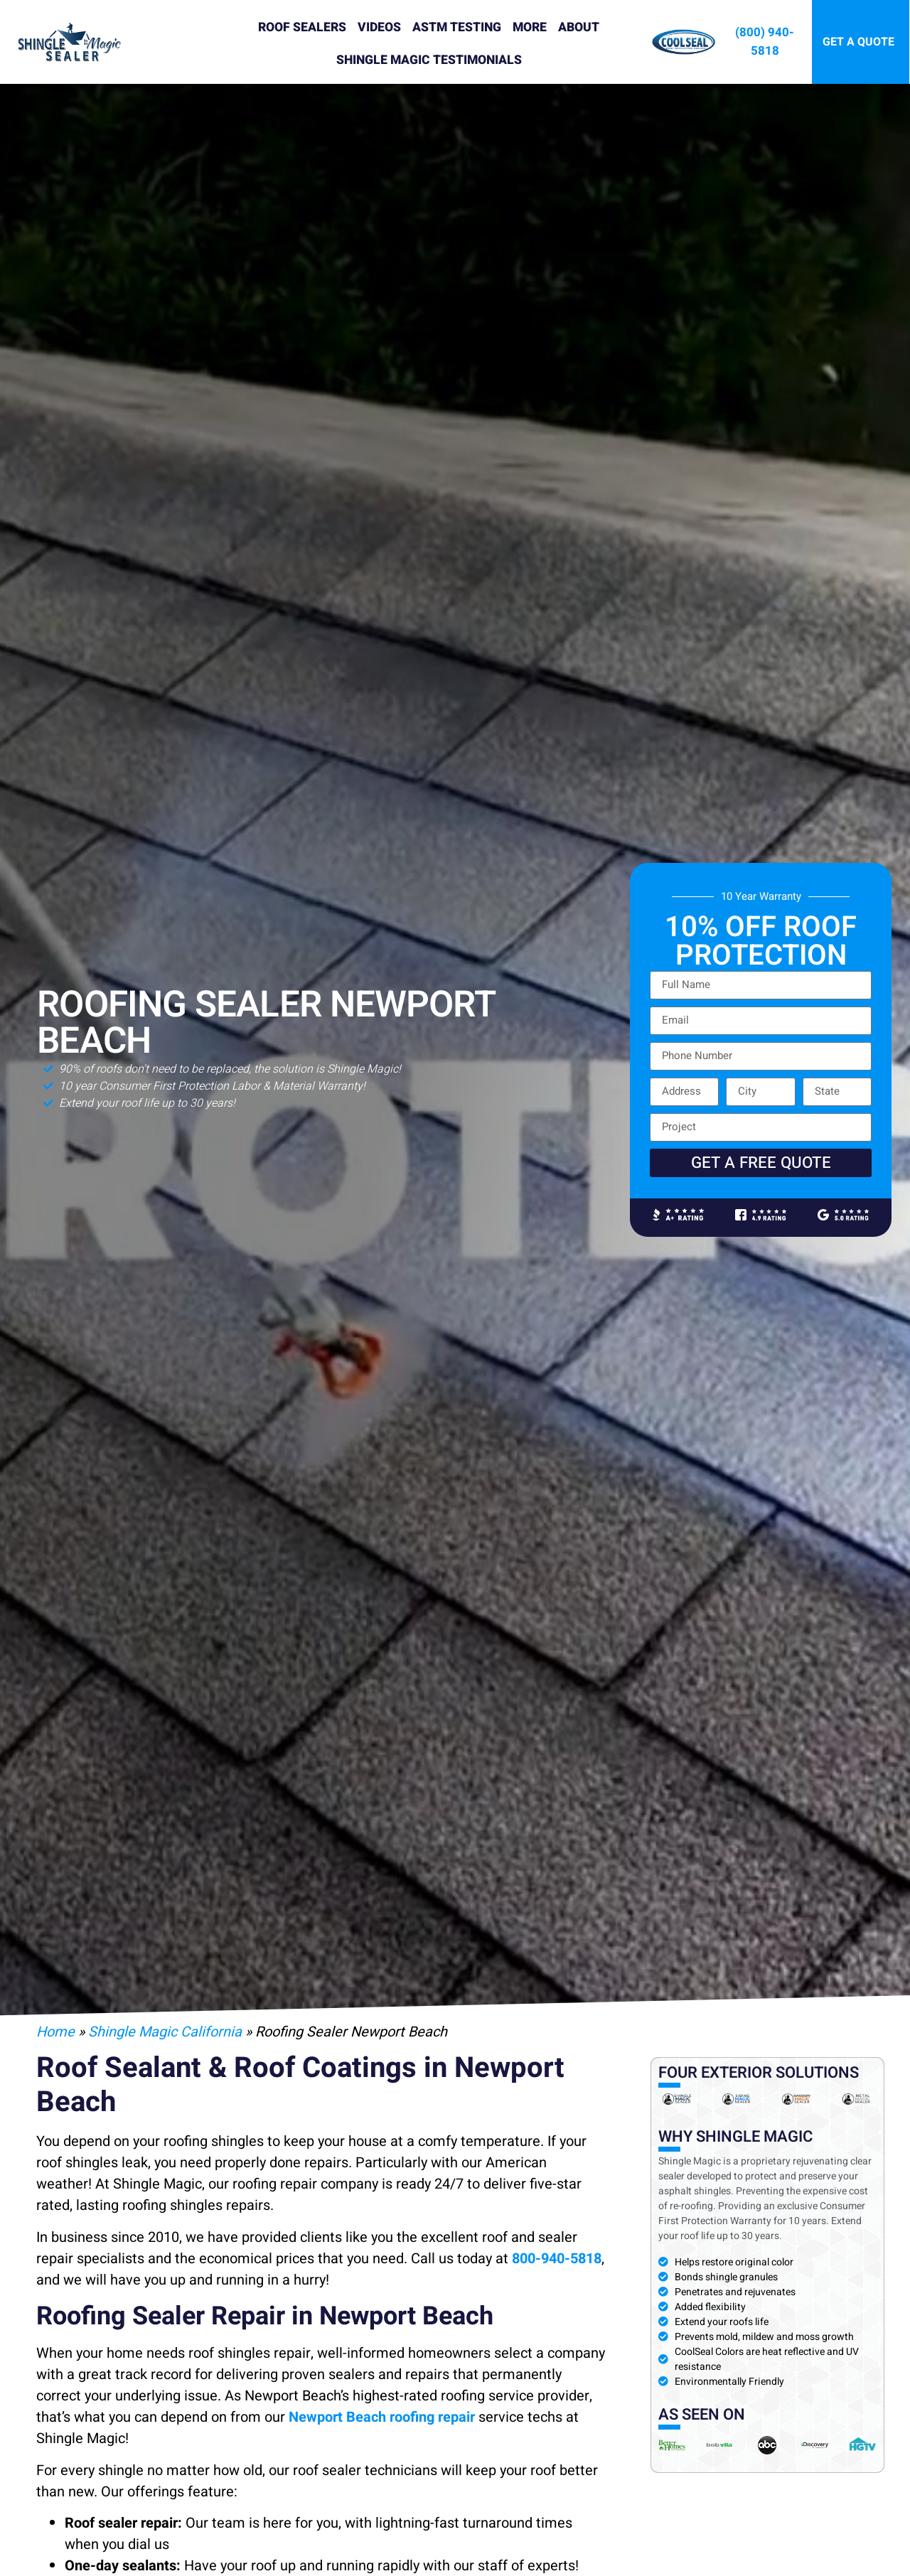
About (578, 27)
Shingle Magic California (165, 2032)
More (530, 27)
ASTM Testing (456, 27)
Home (55, 2032)
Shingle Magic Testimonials (429, 60)
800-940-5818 (556, 2258)
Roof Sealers (302, 27)
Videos (379, 27)
